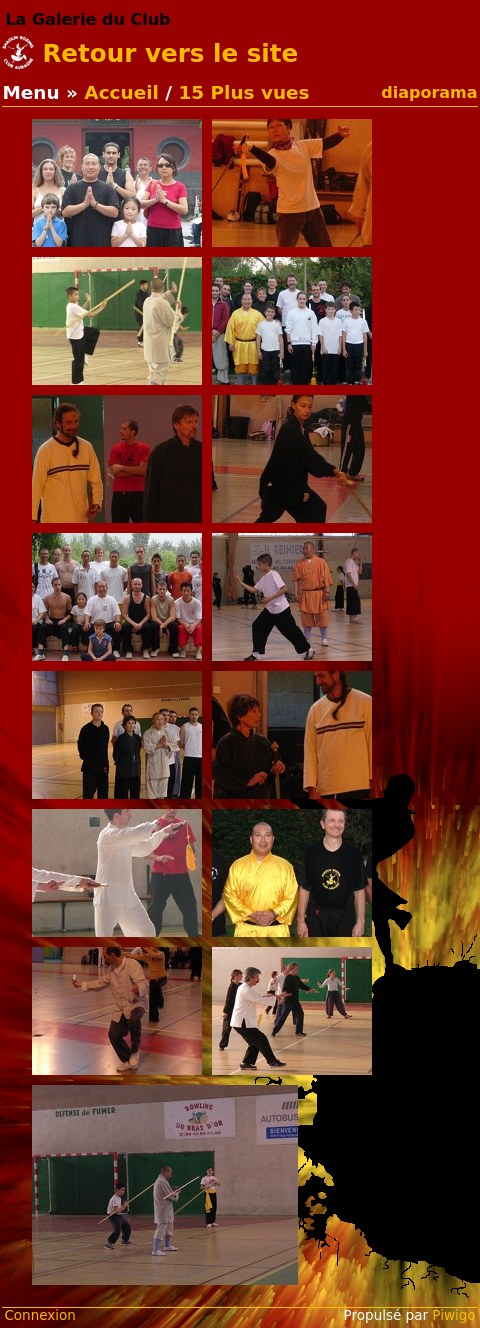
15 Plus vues (243, 92)
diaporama (429, 92)
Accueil (121, 92)
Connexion (40, 1315)
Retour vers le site (170, 53)
